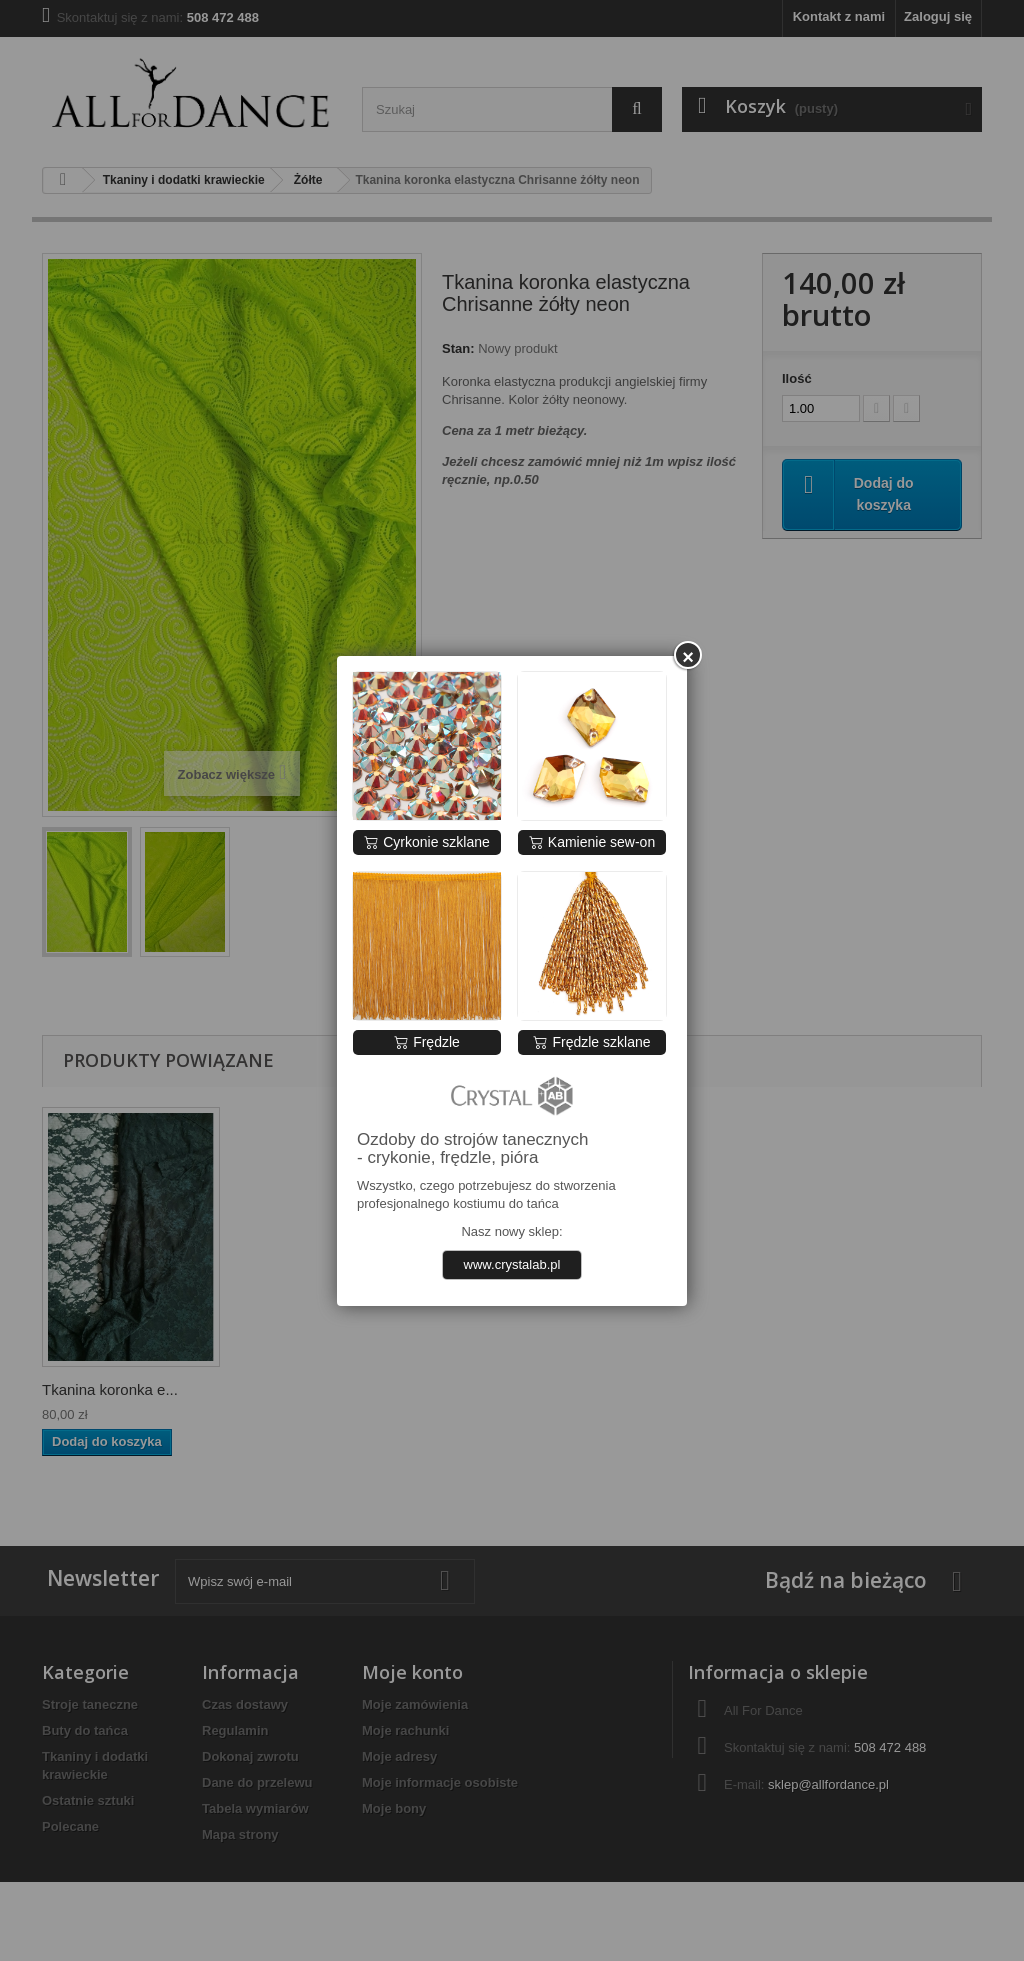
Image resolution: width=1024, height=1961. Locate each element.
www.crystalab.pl (512, 1264)
